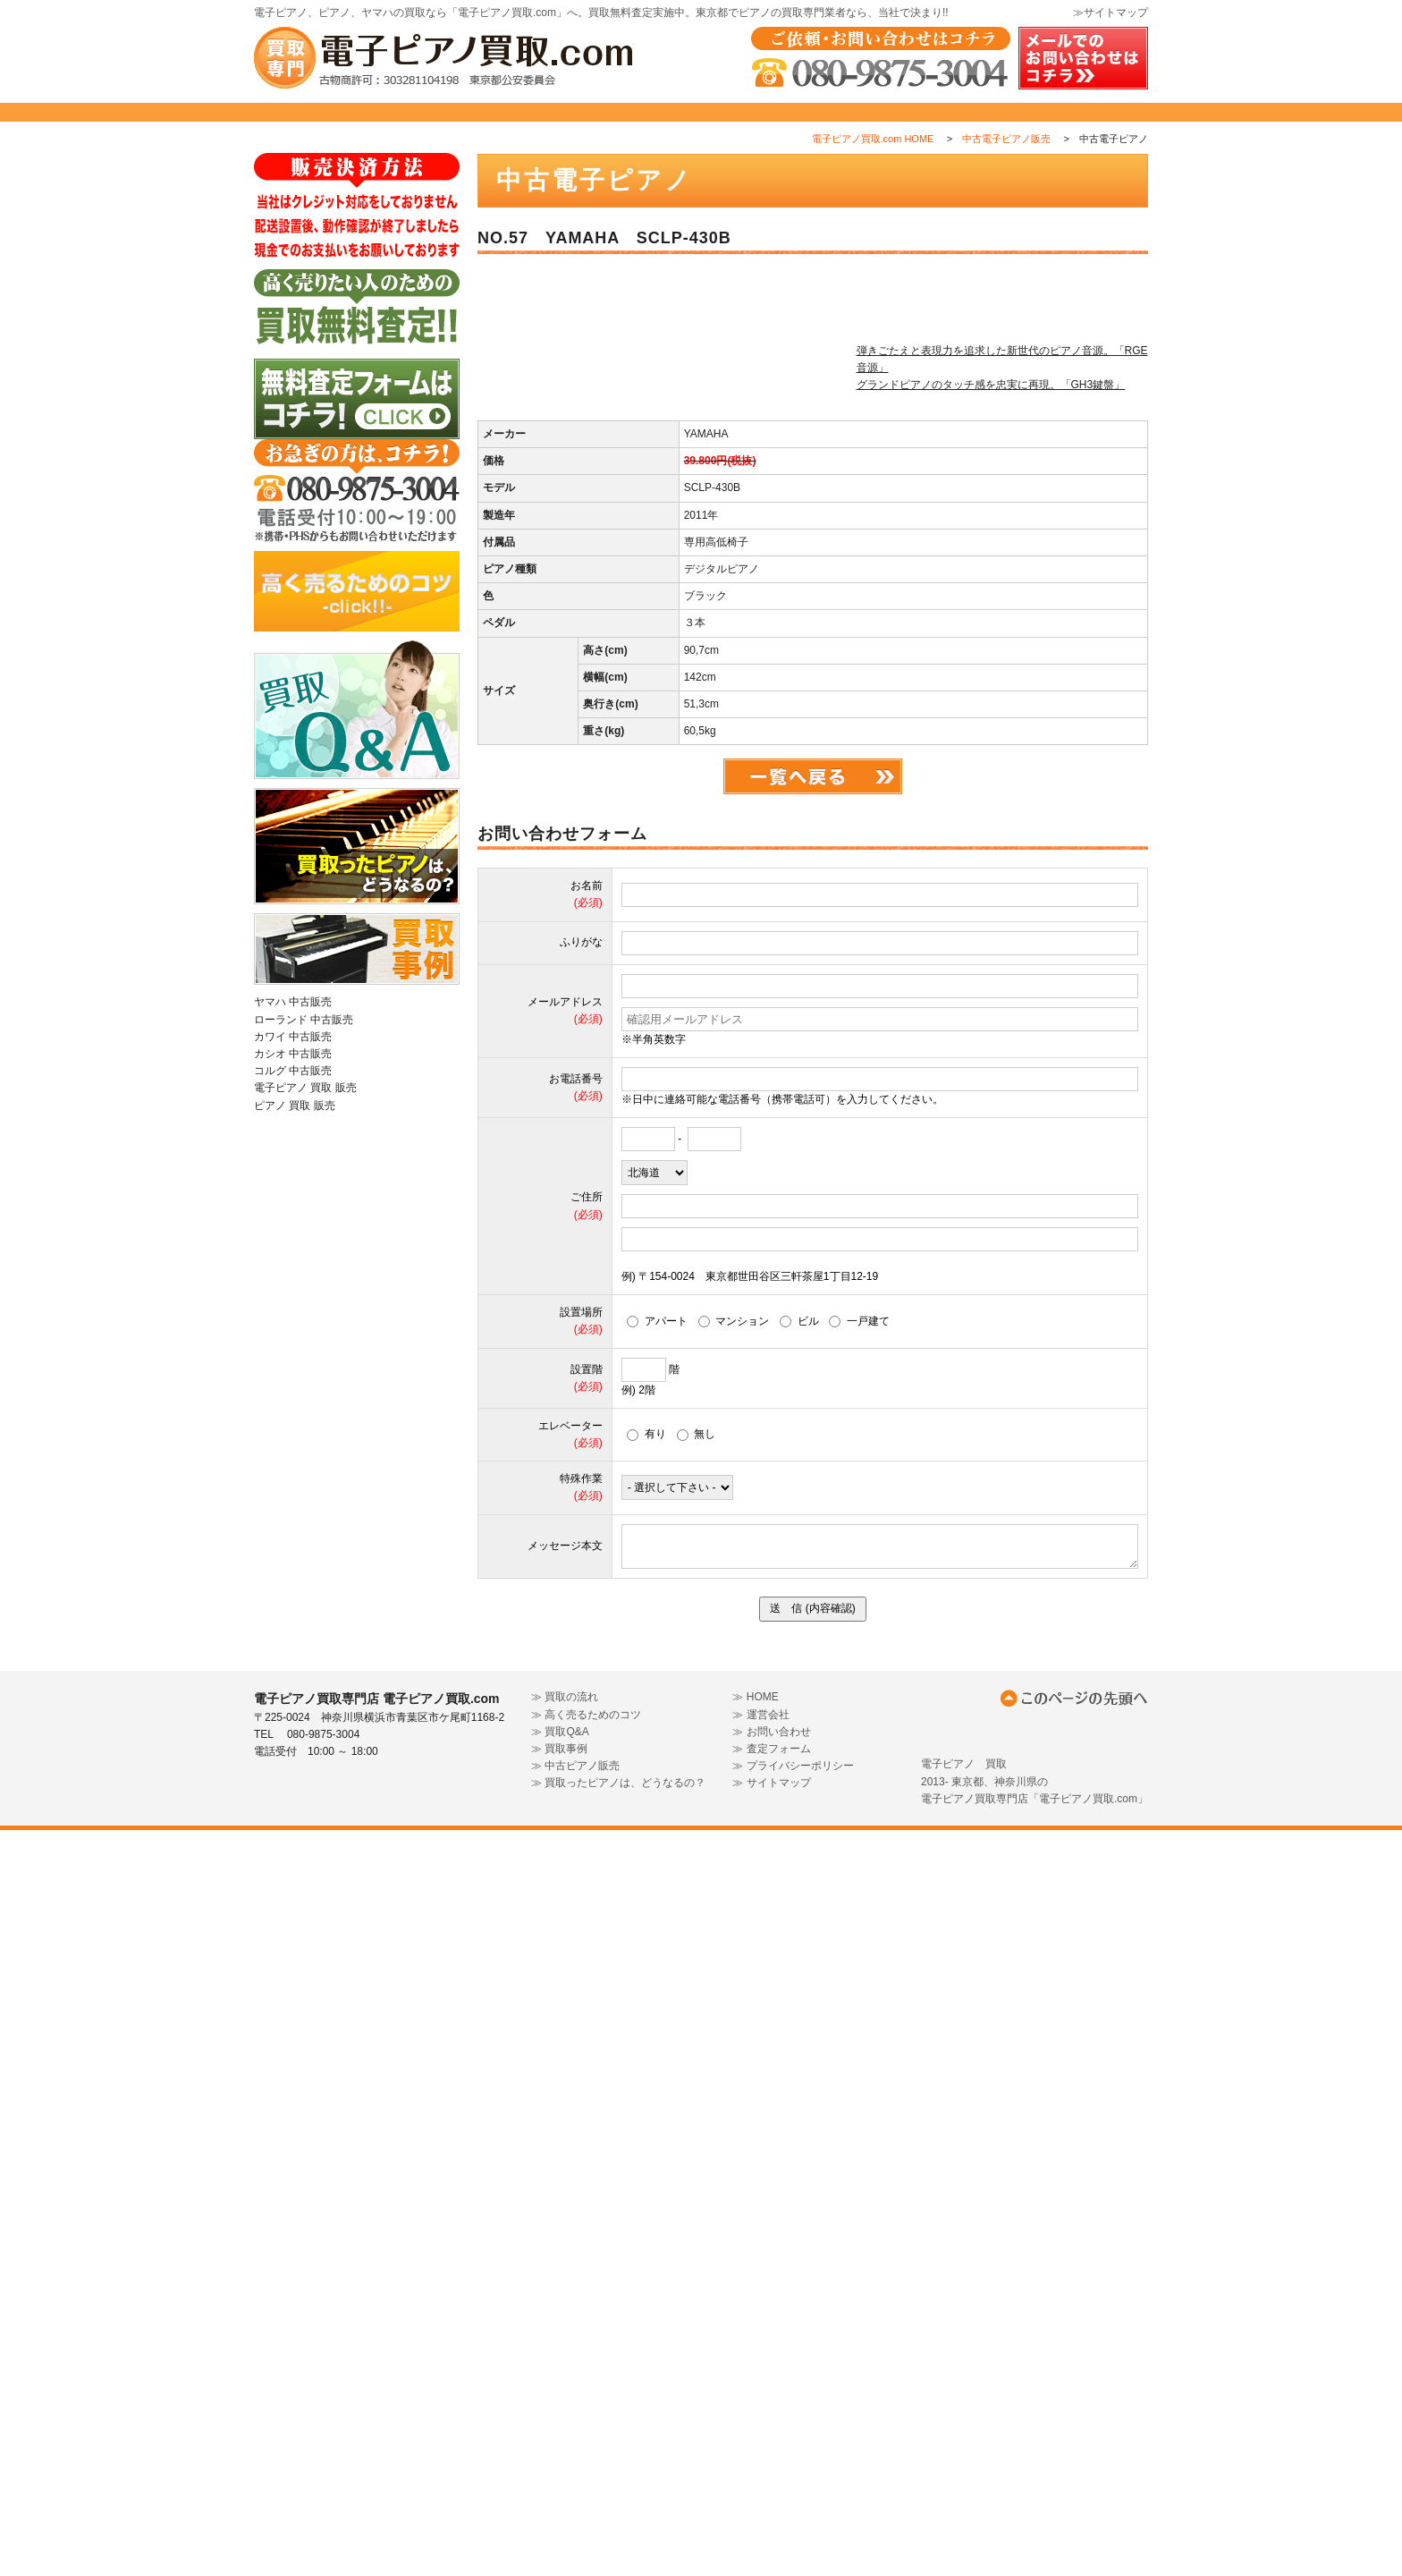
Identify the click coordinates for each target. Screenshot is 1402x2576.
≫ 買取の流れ (564, 2442)
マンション (734, 2067)
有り (646, 2180)
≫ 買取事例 (559, 2494)
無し (696, 2180)
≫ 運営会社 (760, 2459)
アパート (657, 2067)
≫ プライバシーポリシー (792, 2511)
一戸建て (859, 2067)
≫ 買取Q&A (560, 2477)
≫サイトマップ (1110, 12)
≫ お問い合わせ (771, 2477)
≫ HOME (755, 2442)
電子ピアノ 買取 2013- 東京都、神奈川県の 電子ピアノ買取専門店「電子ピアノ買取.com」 (1034, 2527)
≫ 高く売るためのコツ (586, 2459)
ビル (799, 2067)
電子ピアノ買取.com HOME (873, 178)
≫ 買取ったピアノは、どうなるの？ (618, 2528)
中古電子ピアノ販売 (1006, 178)
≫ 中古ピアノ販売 (575, 2511)
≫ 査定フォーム (771, 2494)
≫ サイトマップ (771, 2528)
